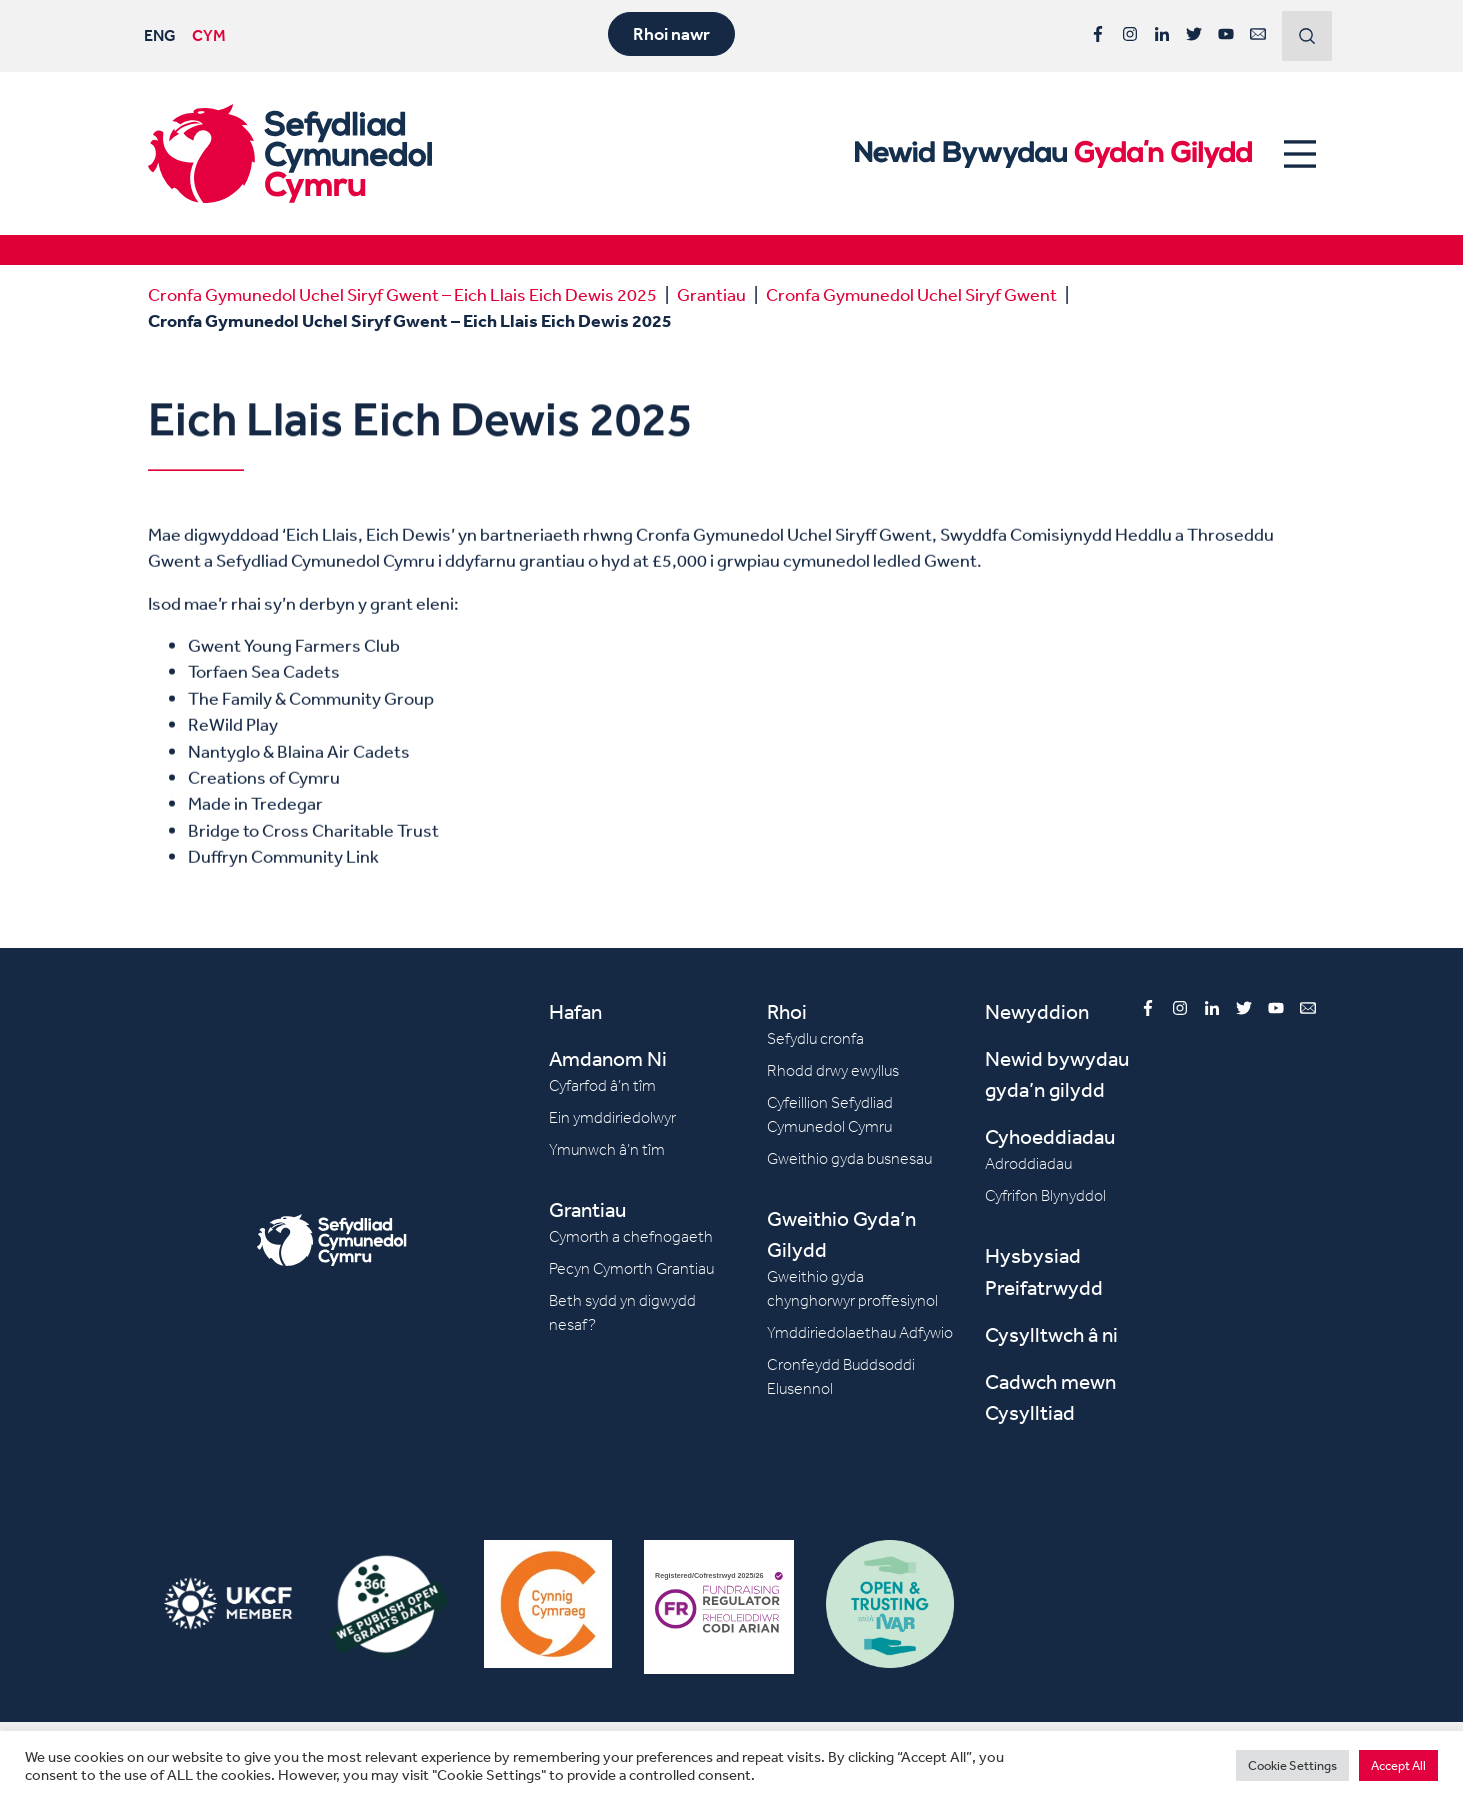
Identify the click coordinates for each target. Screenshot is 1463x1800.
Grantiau (711, 294)
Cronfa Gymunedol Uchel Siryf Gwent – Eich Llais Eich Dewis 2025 (402, 294)
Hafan (575, 1011)
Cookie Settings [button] (1292, 1765)
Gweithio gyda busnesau (849, 1158)
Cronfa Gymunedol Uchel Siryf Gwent (911, 294)
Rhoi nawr (671, 34)
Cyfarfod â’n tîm (602, 1085)
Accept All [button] (1398, 1765)
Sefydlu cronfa (815, 1038)
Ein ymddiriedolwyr (612, 1117)
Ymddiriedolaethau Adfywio (860, 1332)
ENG (160, 35)
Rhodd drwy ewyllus (833, 1070)
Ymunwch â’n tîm (607, 1149)
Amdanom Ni (608, 1058)
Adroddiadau (1028, 1163)
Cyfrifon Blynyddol (1045, 1195)
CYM (209, 35)
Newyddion (1037, 1011)
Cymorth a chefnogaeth (631, 1236)
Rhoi (787, 1011)
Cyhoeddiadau (1050, 1136)
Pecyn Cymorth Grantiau (631, 1268)
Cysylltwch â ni (1051, 1334)
